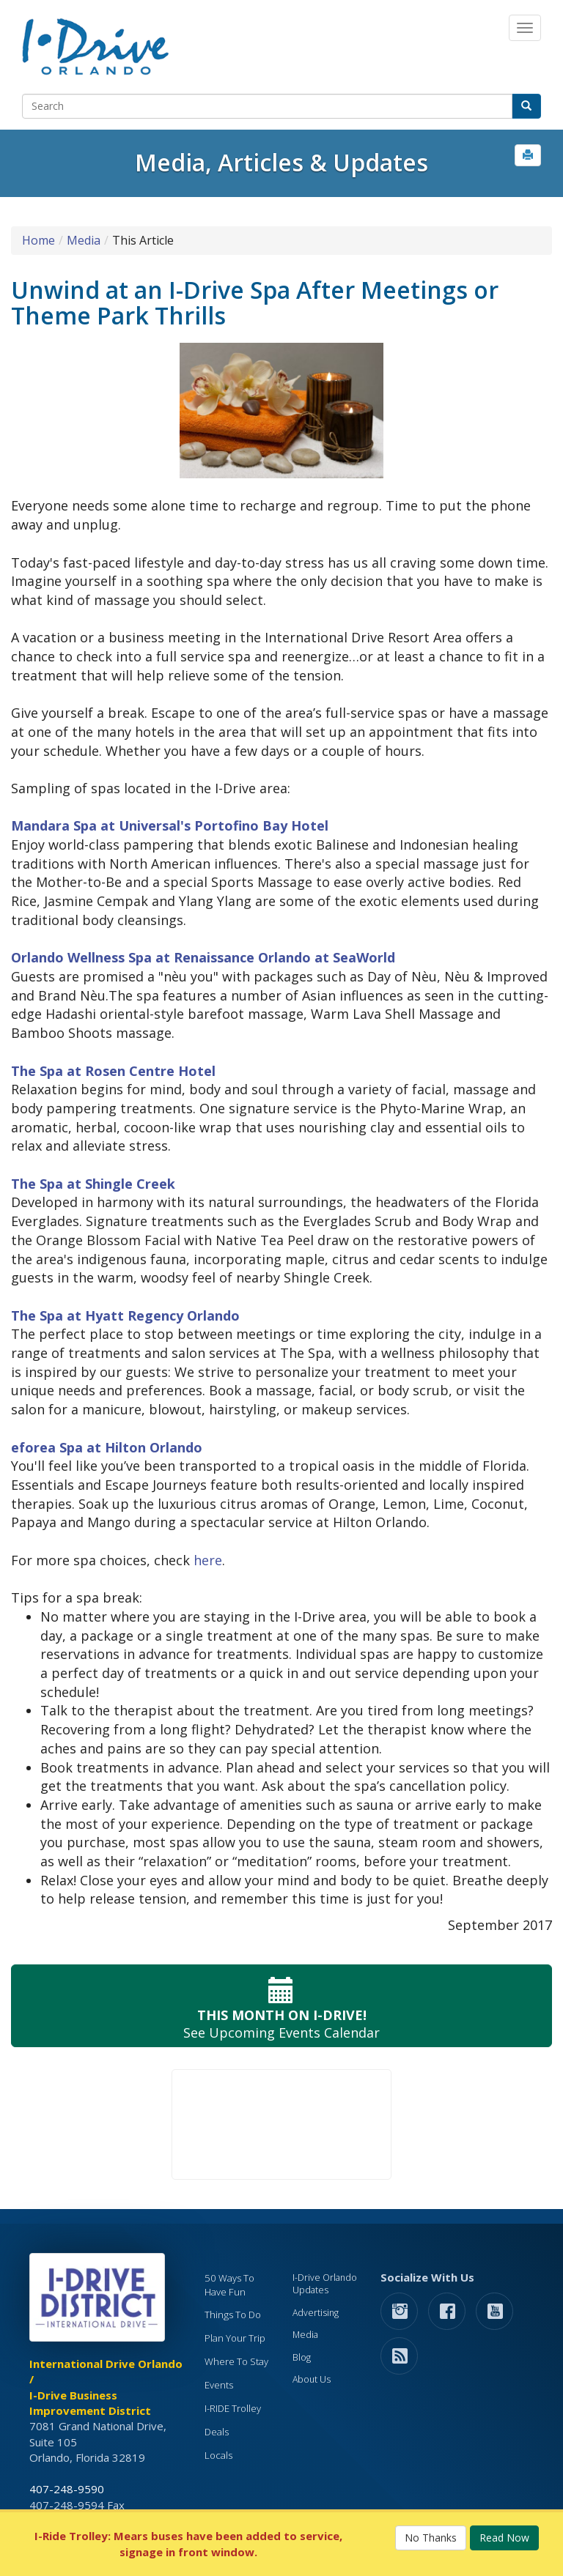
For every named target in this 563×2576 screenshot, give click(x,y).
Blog (301, 2357)
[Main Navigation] (525, 28)
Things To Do (233, 2314)
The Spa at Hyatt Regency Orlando (125, 1315)
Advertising (315, 2312)
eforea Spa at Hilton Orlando (106, 1447)
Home (38, 240)
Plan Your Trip (235, 2338)
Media (83, 240)
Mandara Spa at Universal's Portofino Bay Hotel (169, 825)
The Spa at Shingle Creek (93, 1183)
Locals (218, 2455)
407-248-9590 (66, 2489)
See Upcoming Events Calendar (281, 2005)
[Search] (267, 106)
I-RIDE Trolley (233, 2408)
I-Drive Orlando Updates (324, 2284)
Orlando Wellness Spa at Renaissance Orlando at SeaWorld (203, 957)
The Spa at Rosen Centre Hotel (113, 1071)
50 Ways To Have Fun (229, 2284)
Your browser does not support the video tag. (281, 2124)
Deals (217, 2431)
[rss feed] (399, 2355)
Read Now (504, 2538)
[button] (528, 155)
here (208, 1560)
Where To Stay (236, 2361)
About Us (311, 2379)
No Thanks (431, 2538)
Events (219, 2384)
